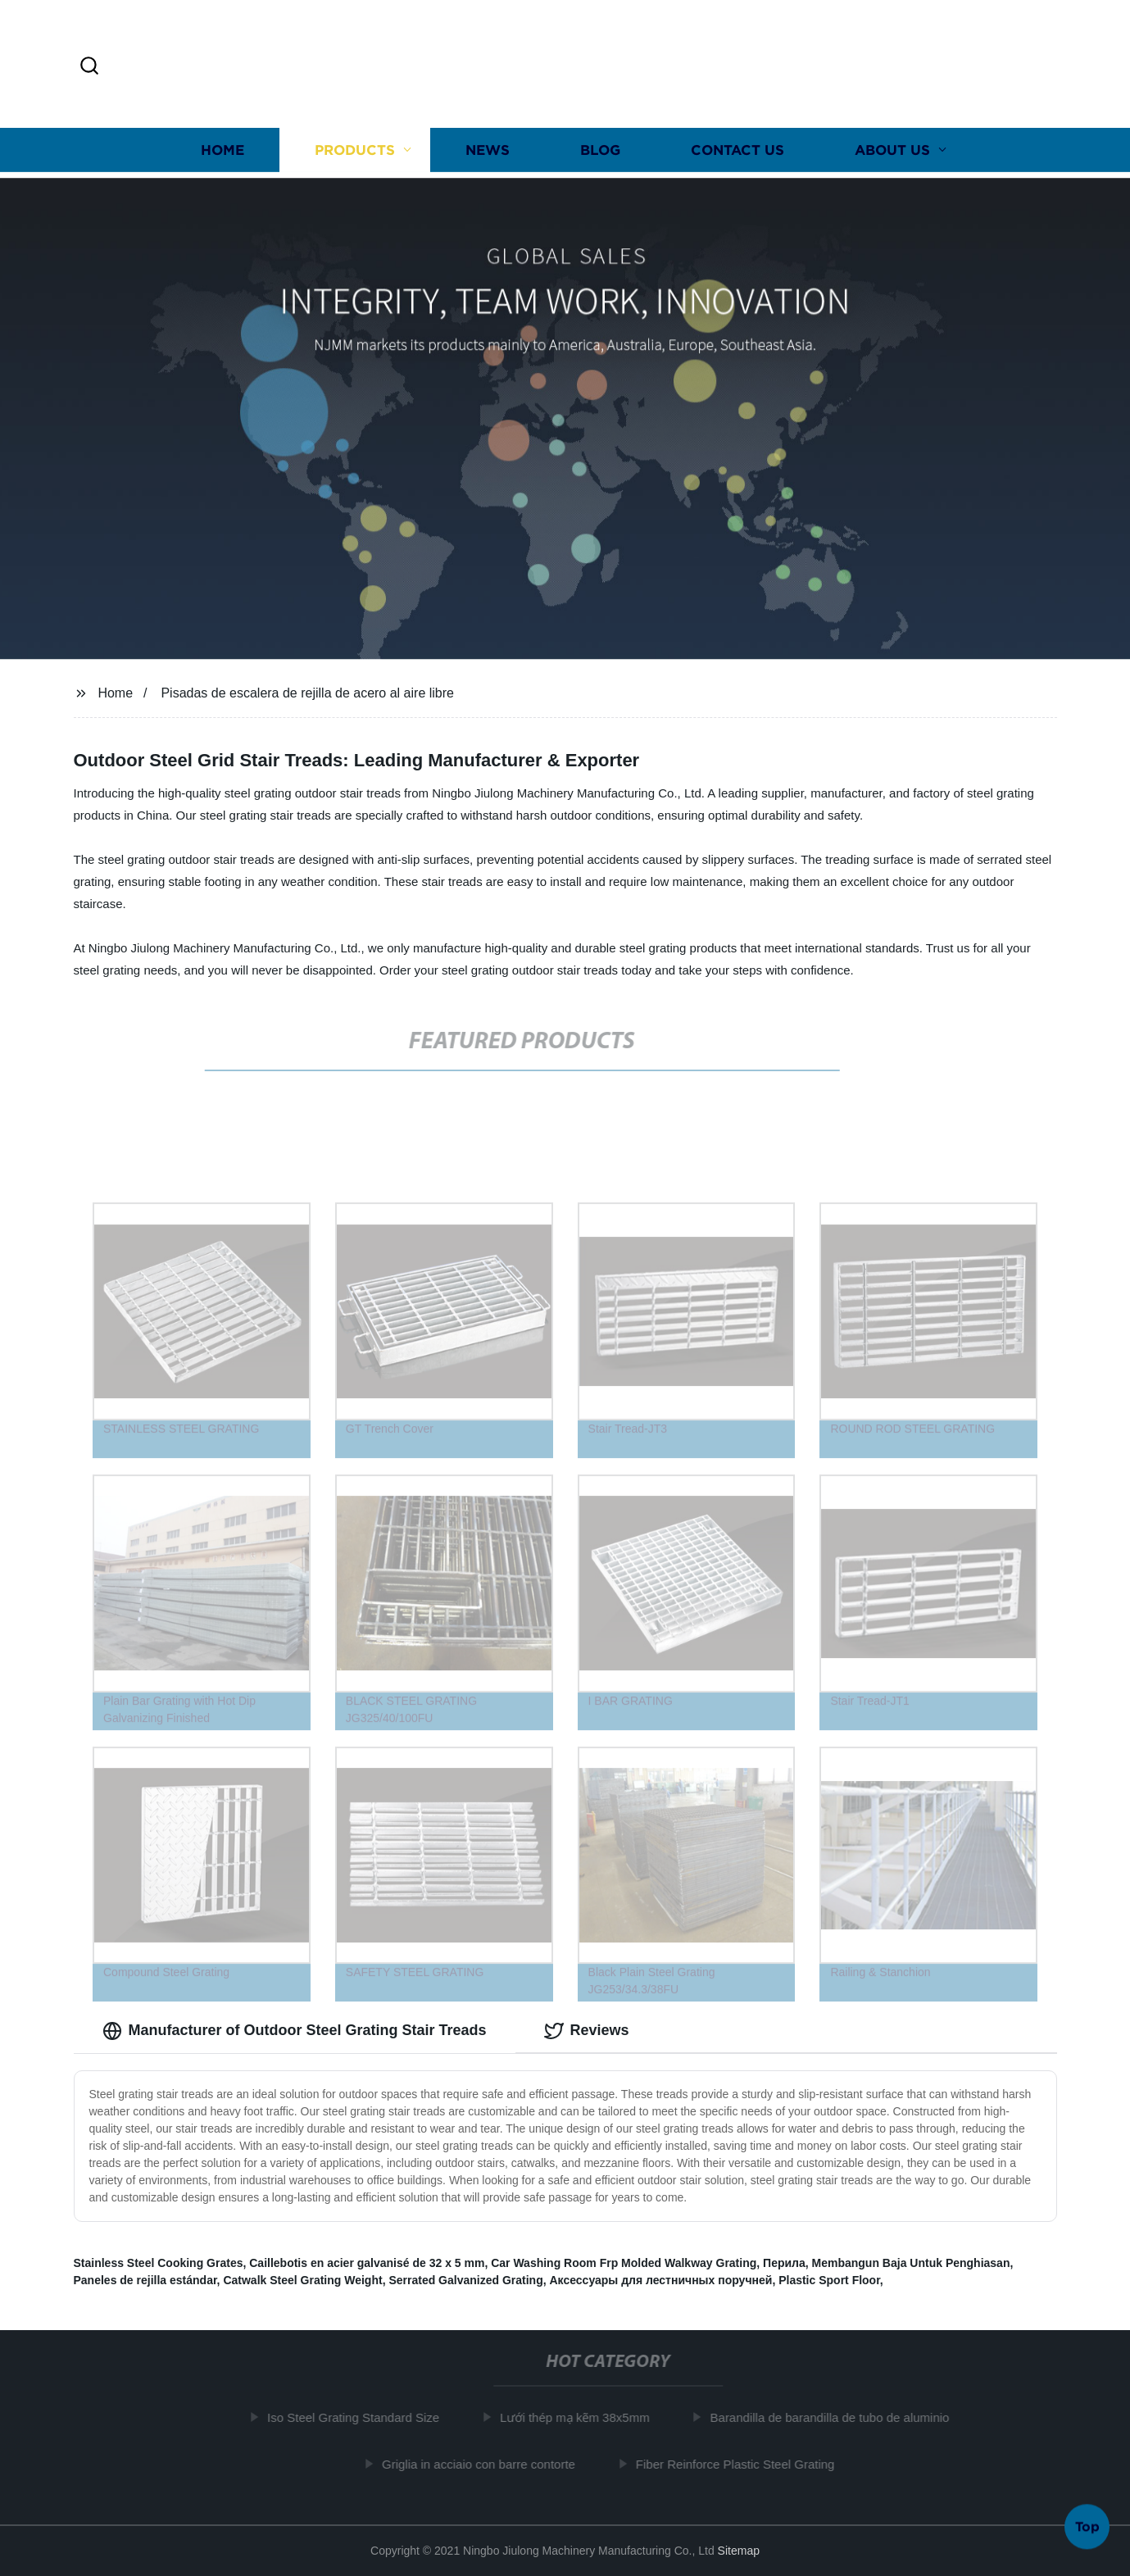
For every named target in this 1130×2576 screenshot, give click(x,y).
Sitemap (739, 2550)
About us (892, 150)
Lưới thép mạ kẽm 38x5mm (582, 2417)
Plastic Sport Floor (829, 2280)
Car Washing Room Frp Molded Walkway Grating (623, 2262)
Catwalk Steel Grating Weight (302, 2280)
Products (355, 150)
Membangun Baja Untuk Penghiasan (911, 2262)
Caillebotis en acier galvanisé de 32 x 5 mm (366, 2262)
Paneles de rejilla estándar (145, 2280)
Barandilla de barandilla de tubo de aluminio (836, 2417)
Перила (784, 2262)
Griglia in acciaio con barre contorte (486, 2464)
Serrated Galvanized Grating (465, 2280)
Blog (600, 150)
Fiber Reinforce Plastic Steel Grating (742, 2464)
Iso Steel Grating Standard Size (361, 2417)
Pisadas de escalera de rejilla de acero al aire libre (307, 693)
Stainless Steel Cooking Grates (158, 2262)
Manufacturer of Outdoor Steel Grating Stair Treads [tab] (294, 2031)
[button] (89, 67)
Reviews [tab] (586, 2031)
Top (1087, 2526)
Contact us (737, 150)
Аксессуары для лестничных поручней (660, 2280)
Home (222, 150)
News (487, 150)
